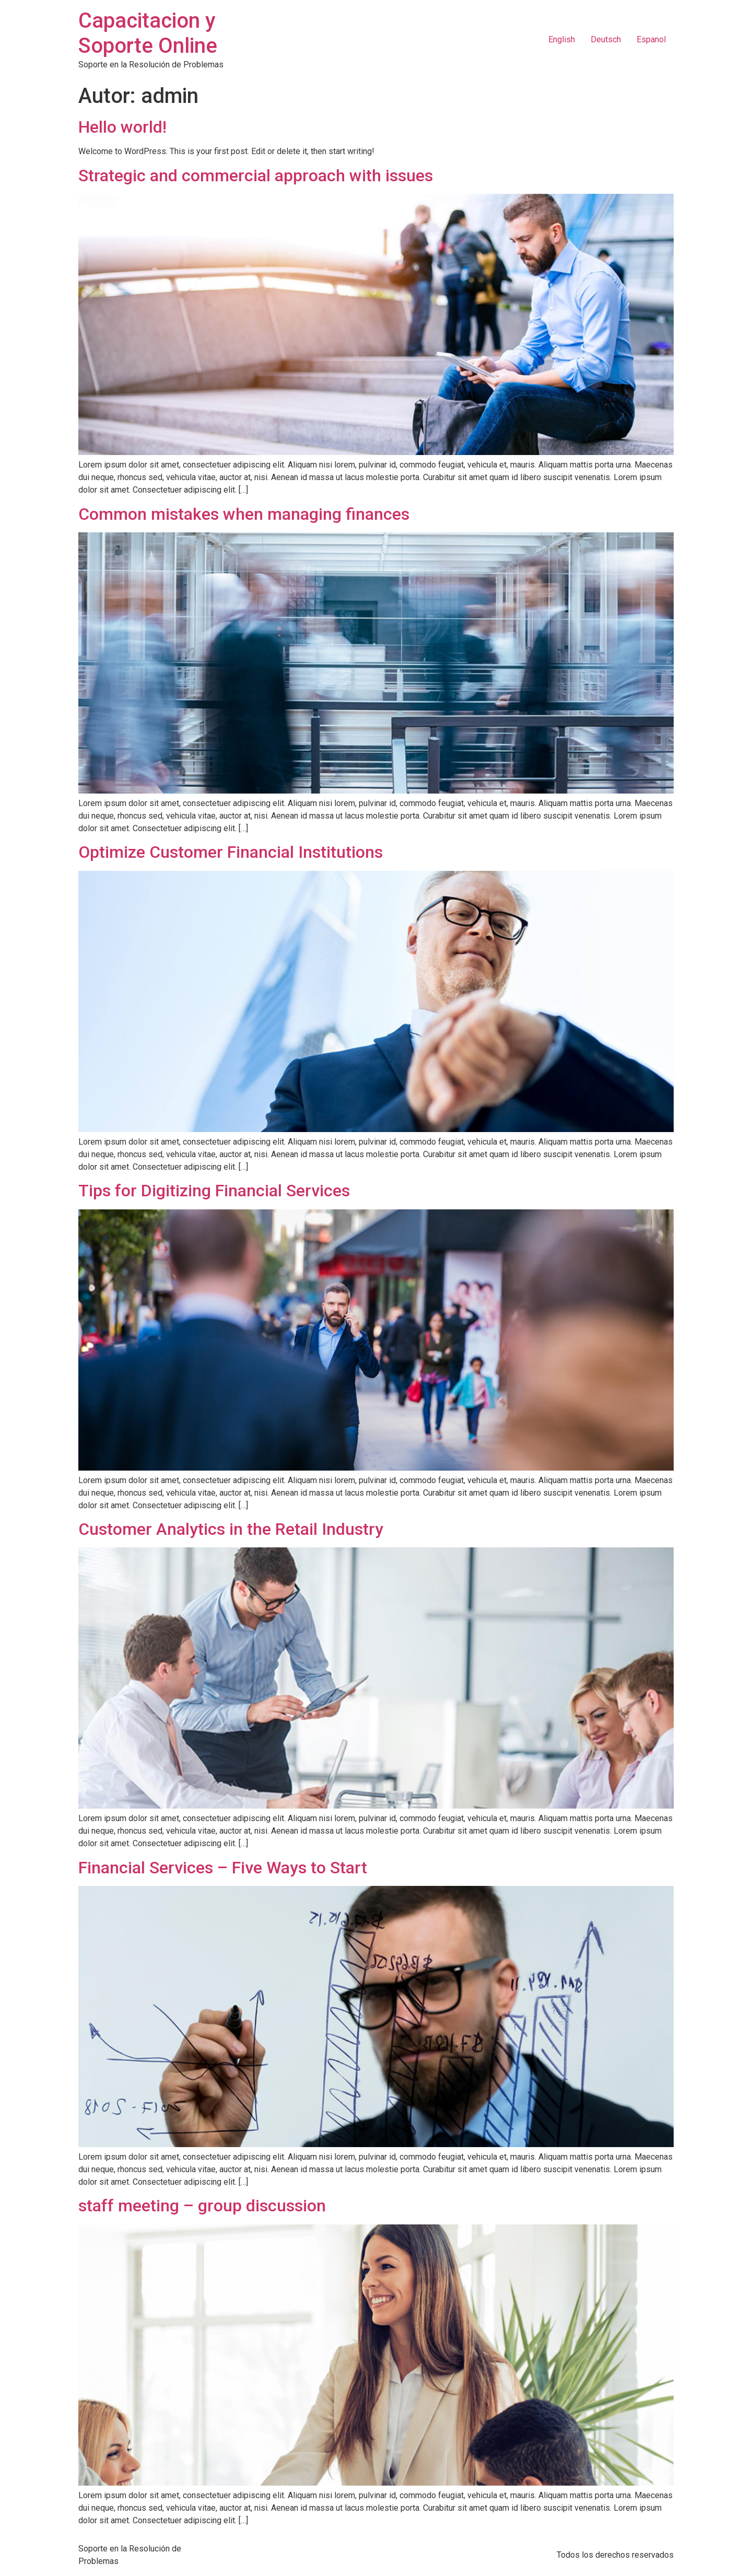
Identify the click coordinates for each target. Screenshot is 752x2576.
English (561, 39)
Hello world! (122, 127)
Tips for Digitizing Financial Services (214, 1190)
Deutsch (606, 39)
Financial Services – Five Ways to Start (222, 1868)
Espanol (651, 39)
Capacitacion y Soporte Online (147, 33)
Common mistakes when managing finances (243, 514)
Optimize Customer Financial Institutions (230, 852)
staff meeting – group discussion (202, 2206)
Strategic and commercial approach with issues (255, 175)
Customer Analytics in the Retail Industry (230, 1529)
